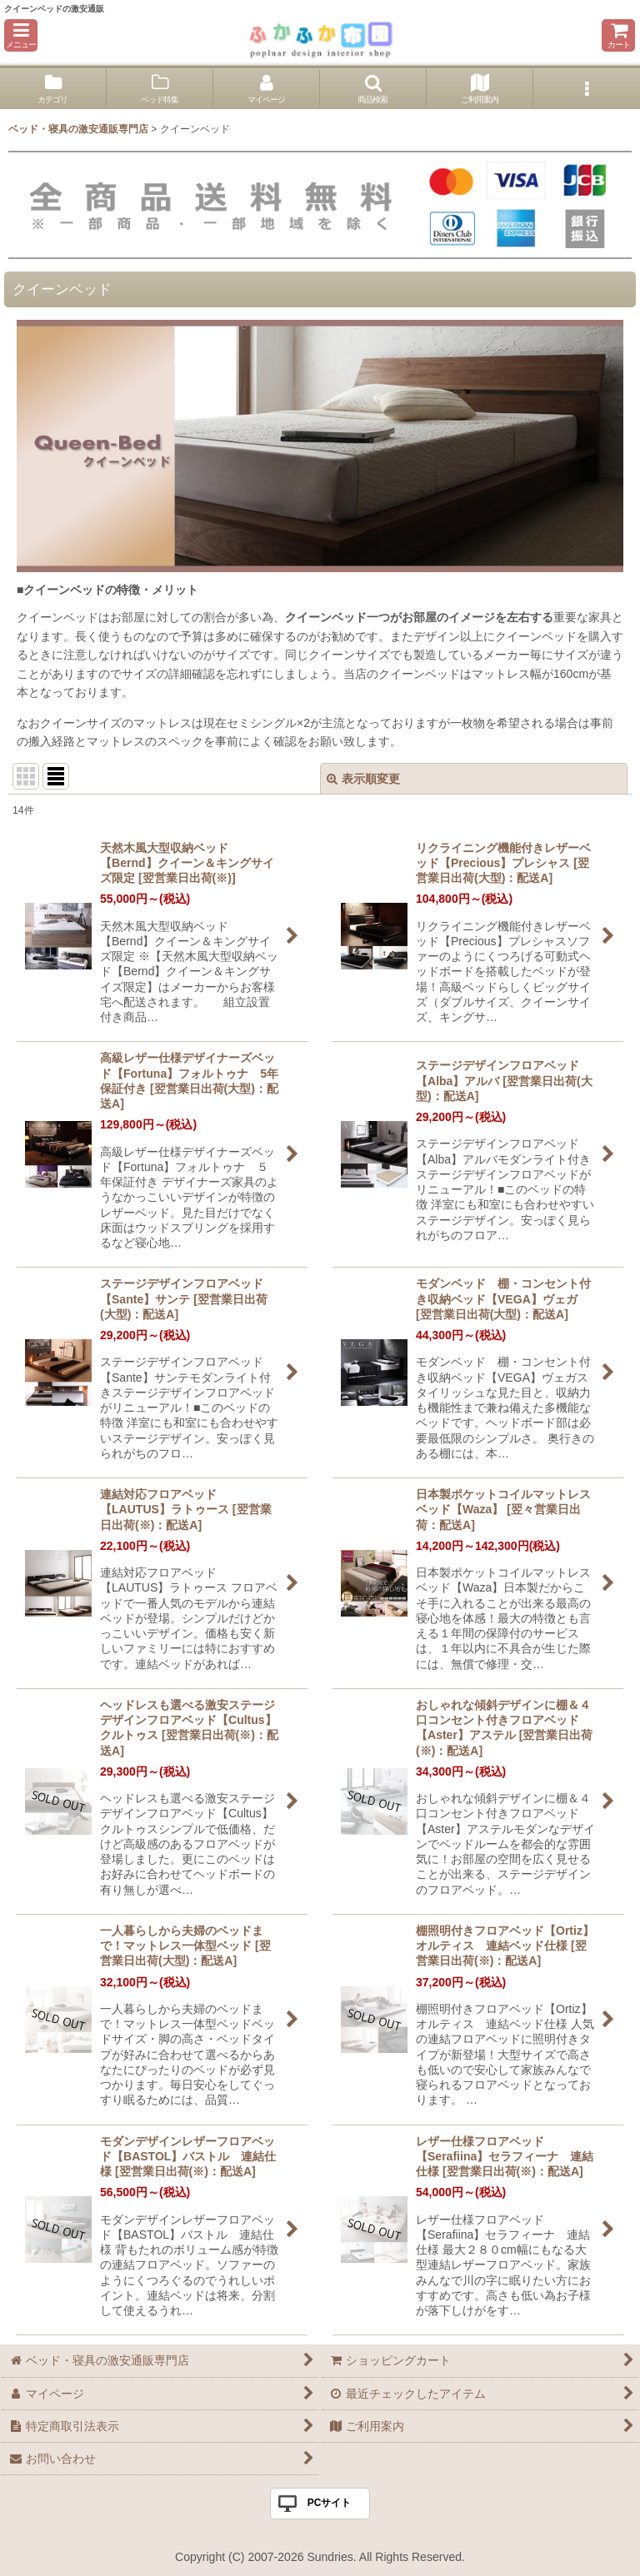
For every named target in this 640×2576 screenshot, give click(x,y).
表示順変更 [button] (363, 778)
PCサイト (330, 2503)
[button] (21, 35)
